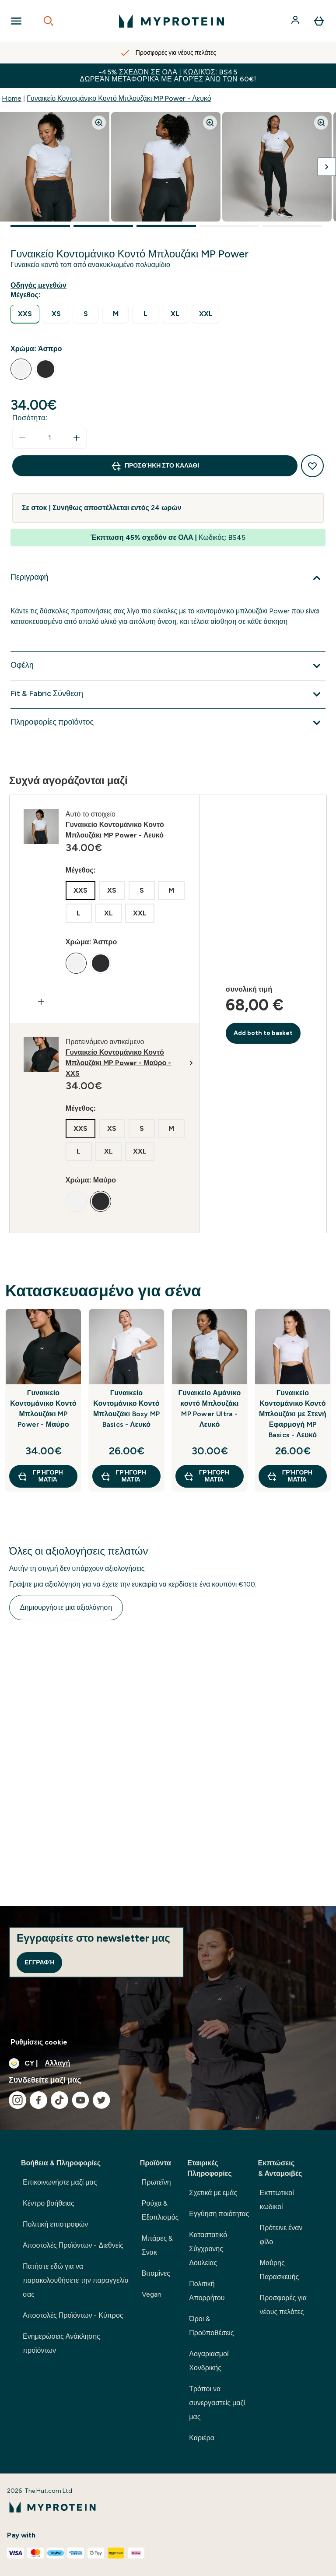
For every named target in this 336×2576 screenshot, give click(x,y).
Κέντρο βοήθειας (48, 2203)
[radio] (24, 314)
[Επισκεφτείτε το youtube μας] (80, 2100)
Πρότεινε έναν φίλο (281, 2235)
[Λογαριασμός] (296, 21)
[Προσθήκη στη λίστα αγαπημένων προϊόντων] (312, 465)
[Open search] (48, 21)
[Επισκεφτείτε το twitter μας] (101, 2100)
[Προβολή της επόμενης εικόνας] (327, 167)
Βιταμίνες (156, 2273)
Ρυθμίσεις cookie (38, 2042)
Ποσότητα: (30, 418)
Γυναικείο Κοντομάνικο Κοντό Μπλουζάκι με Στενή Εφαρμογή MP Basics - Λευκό (292, 1414)
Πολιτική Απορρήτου (206, 2291)
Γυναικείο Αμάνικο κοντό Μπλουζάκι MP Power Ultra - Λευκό (209, 1409)
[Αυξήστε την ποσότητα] (76, 437)
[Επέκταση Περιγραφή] (168, 578)
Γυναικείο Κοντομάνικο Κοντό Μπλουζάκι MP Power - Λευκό (119, 98)
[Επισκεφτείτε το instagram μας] (17, 2100)
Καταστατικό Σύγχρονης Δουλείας (208, 2249)
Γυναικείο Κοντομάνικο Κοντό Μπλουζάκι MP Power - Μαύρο (43, 1409)
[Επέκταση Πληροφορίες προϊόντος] (168, 723)
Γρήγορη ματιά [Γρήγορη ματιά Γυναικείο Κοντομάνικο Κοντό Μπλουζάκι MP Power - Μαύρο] (40, 1476)
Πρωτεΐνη (156, 2182)
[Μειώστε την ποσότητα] (22, 437)
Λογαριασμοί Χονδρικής (208, 2361)
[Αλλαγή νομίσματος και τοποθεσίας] (168, 2063)
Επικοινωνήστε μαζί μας (60, 2182)
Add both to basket (263, 1033)
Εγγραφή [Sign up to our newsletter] (39, 1962)
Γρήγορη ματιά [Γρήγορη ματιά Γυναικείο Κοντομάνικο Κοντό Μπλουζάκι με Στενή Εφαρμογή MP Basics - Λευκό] (289, 1476)
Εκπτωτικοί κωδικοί (277, 2200)
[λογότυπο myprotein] (171, 21)
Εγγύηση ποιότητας (219, 2214)
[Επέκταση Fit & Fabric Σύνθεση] (168, 694)
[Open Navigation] (16, 21)
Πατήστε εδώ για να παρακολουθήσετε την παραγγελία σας (76, 2280)
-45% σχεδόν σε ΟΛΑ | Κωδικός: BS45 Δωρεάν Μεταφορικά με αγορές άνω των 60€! (168, 75)
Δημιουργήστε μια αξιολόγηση (66, 1607)
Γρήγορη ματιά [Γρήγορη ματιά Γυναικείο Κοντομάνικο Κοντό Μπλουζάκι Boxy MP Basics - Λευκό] (123, 1476)
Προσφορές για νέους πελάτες (283, 2305)
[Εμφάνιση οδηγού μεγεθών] (40, 285)
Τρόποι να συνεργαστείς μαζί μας (217, 2403)
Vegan (151, 2294)
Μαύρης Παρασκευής (279, 2270)
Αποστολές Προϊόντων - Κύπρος (73, 2315)
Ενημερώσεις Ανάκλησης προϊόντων (61, 2343)
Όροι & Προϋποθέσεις (211, 2326)
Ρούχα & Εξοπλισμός (160, 2210)
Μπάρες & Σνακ (157, 2245)
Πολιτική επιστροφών (55, 2224)
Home (11, 98)
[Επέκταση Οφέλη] (168, 666)
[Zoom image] (99, 123)
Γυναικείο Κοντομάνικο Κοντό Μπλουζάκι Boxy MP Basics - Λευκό (126, 1409)
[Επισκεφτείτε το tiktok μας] (59, 2100)
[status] (49, 437)
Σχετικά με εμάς (213, 2193)
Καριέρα (201, 2438)
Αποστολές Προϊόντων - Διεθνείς (73, 2245)
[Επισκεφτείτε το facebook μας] (38, 2100)
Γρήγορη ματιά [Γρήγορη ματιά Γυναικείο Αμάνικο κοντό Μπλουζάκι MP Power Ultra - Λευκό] (206, 1476)
